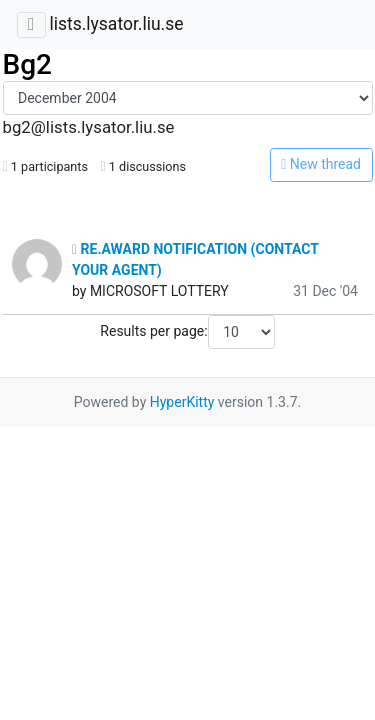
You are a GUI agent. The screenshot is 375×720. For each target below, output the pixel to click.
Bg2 (27, 64)
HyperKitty (182, 402)
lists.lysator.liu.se (116, 24)
